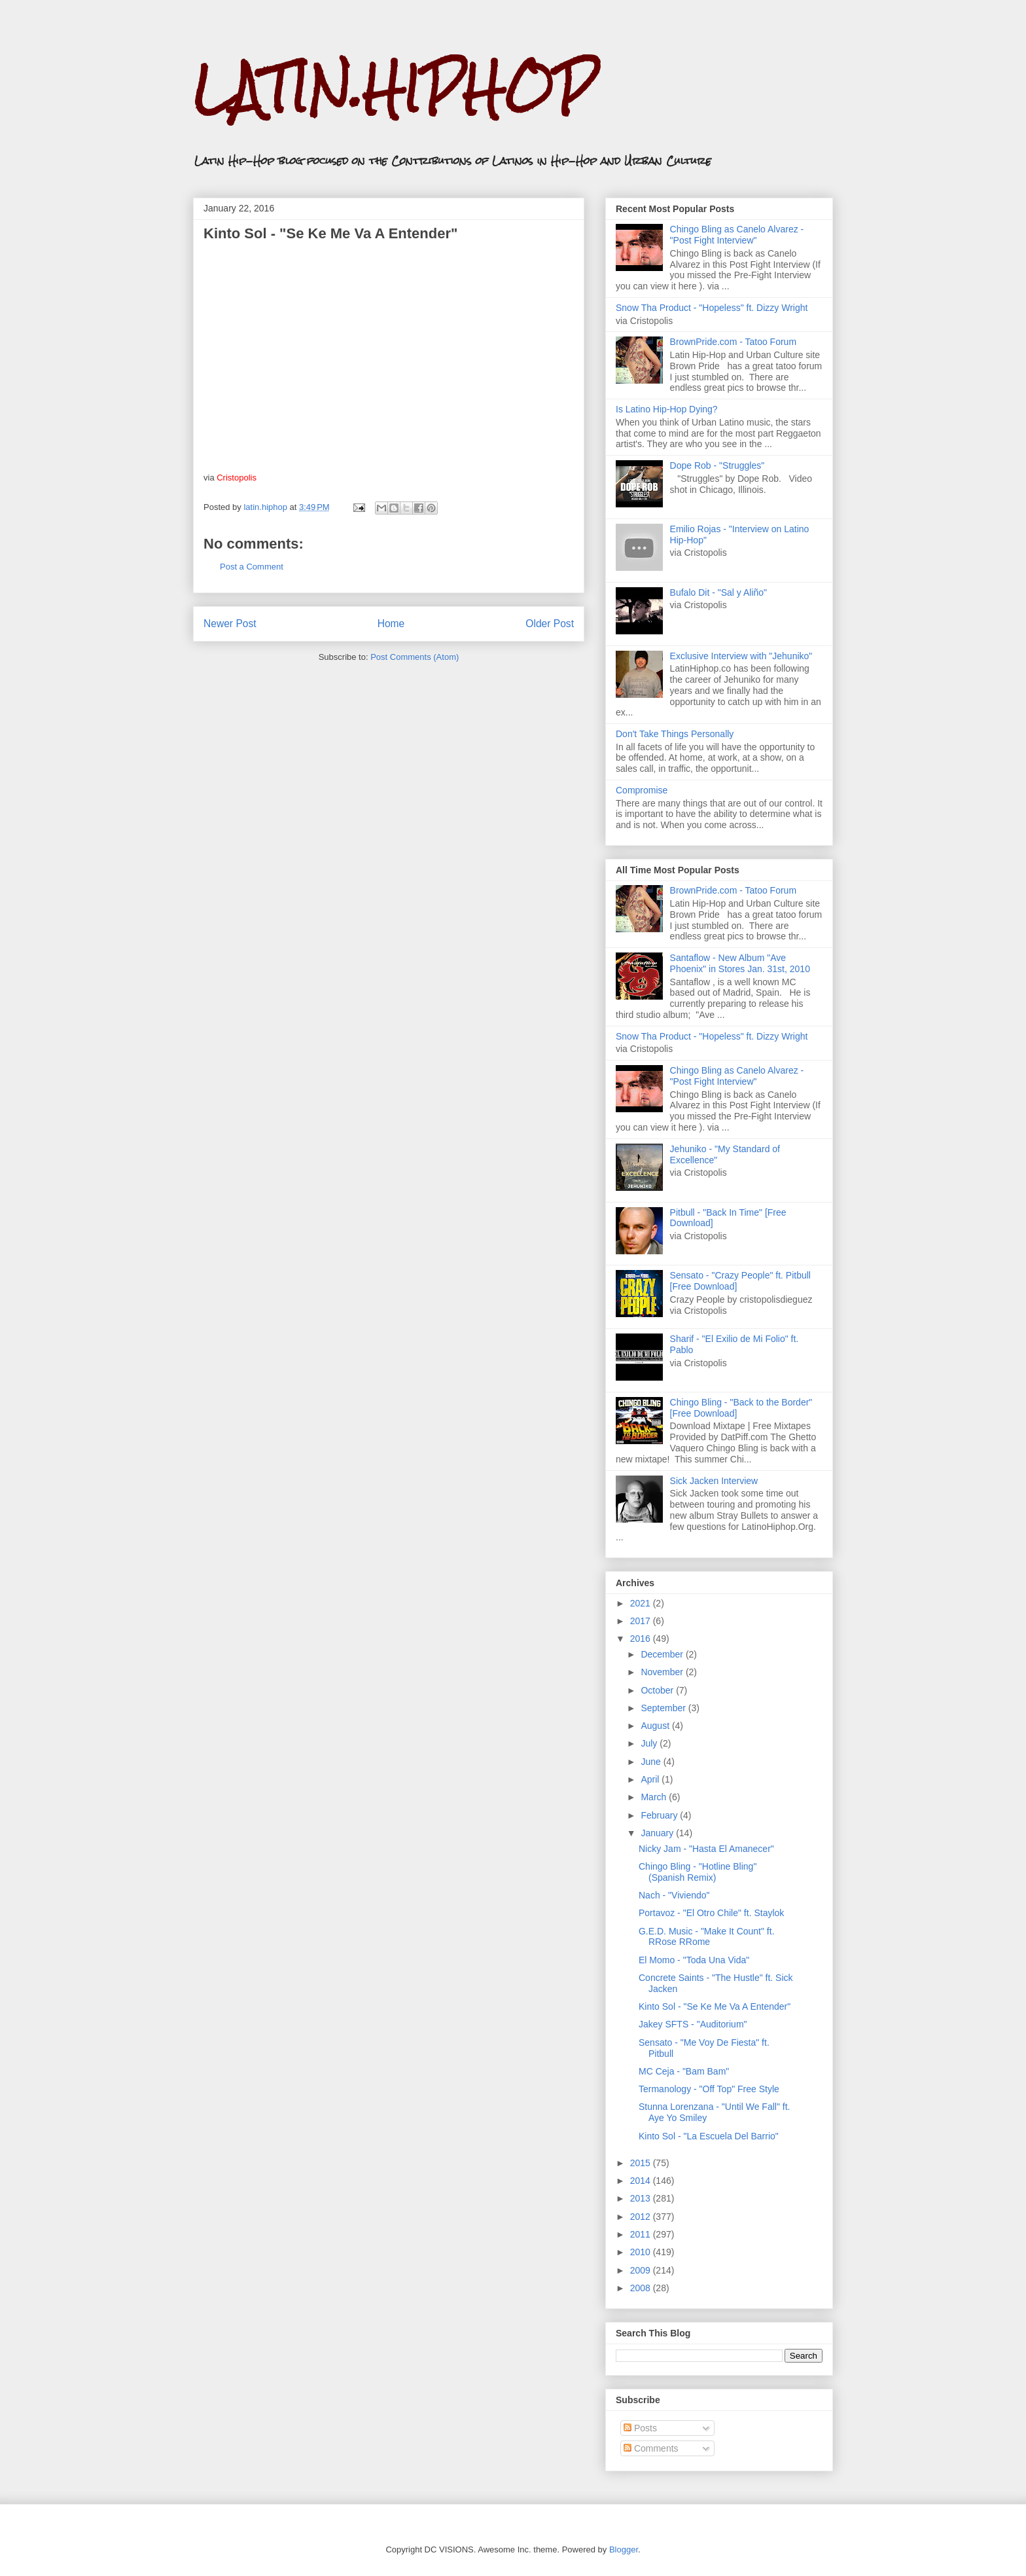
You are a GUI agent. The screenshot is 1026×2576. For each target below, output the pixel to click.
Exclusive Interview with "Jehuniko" (741, 656)
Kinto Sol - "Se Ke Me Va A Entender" (714, 2006)
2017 (641, 1621)
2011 (641, 2234)
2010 (641, 2252)
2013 (641, 2198)
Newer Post (229, 623)
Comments (651, 2448)
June (652, 1761)
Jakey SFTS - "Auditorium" (693, 2024)
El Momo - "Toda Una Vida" (694, 1960)
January (658, 1833)
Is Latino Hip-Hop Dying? (667, 409)
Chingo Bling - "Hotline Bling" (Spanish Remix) (697, 1872)
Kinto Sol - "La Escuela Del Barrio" (709, 2136)
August (656, 1725)
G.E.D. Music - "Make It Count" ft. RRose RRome (707, 1937)
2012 (641, 2216)
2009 (641, 2270)
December (663, 1654)
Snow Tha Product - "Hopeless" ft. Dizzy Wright (711, 307)
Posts (640, 2428)
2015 (641, 2163)
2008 (641, 2288)
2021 (641, 1603)
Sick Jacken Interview (714, 1481)
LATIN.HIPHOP (394, 89)
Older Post (549, 623)
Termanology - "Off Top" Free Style (709, 2089)
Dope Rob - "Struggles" (717, 465)
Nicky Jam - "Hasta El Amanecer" (706, 1848)
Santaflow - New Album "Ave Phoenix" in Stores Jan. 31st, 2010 (740, 963)
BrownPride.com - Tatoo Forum (733, 341)
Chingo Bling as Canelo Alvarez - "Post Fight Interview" (737, 234)
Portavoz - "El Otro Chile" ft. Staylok (711, 1913)
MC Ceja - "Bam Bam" (684, 2071)
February (660, 1815)
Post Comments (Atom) (414, 657)
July (650, 1743)
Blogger (623, 2549)
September (664, 1708)
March (655, 1797)
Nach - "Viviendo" (674, 1895)
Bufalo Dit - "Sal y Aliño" (718, 592)
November (663, 1672)
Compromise (641, 790)
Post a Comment (251, 566)
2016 (641, 1638)
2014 (641, 2180)
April (651, 1779)
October (658, 1690)
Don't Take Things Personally (675, 734)
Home (391, 623)
